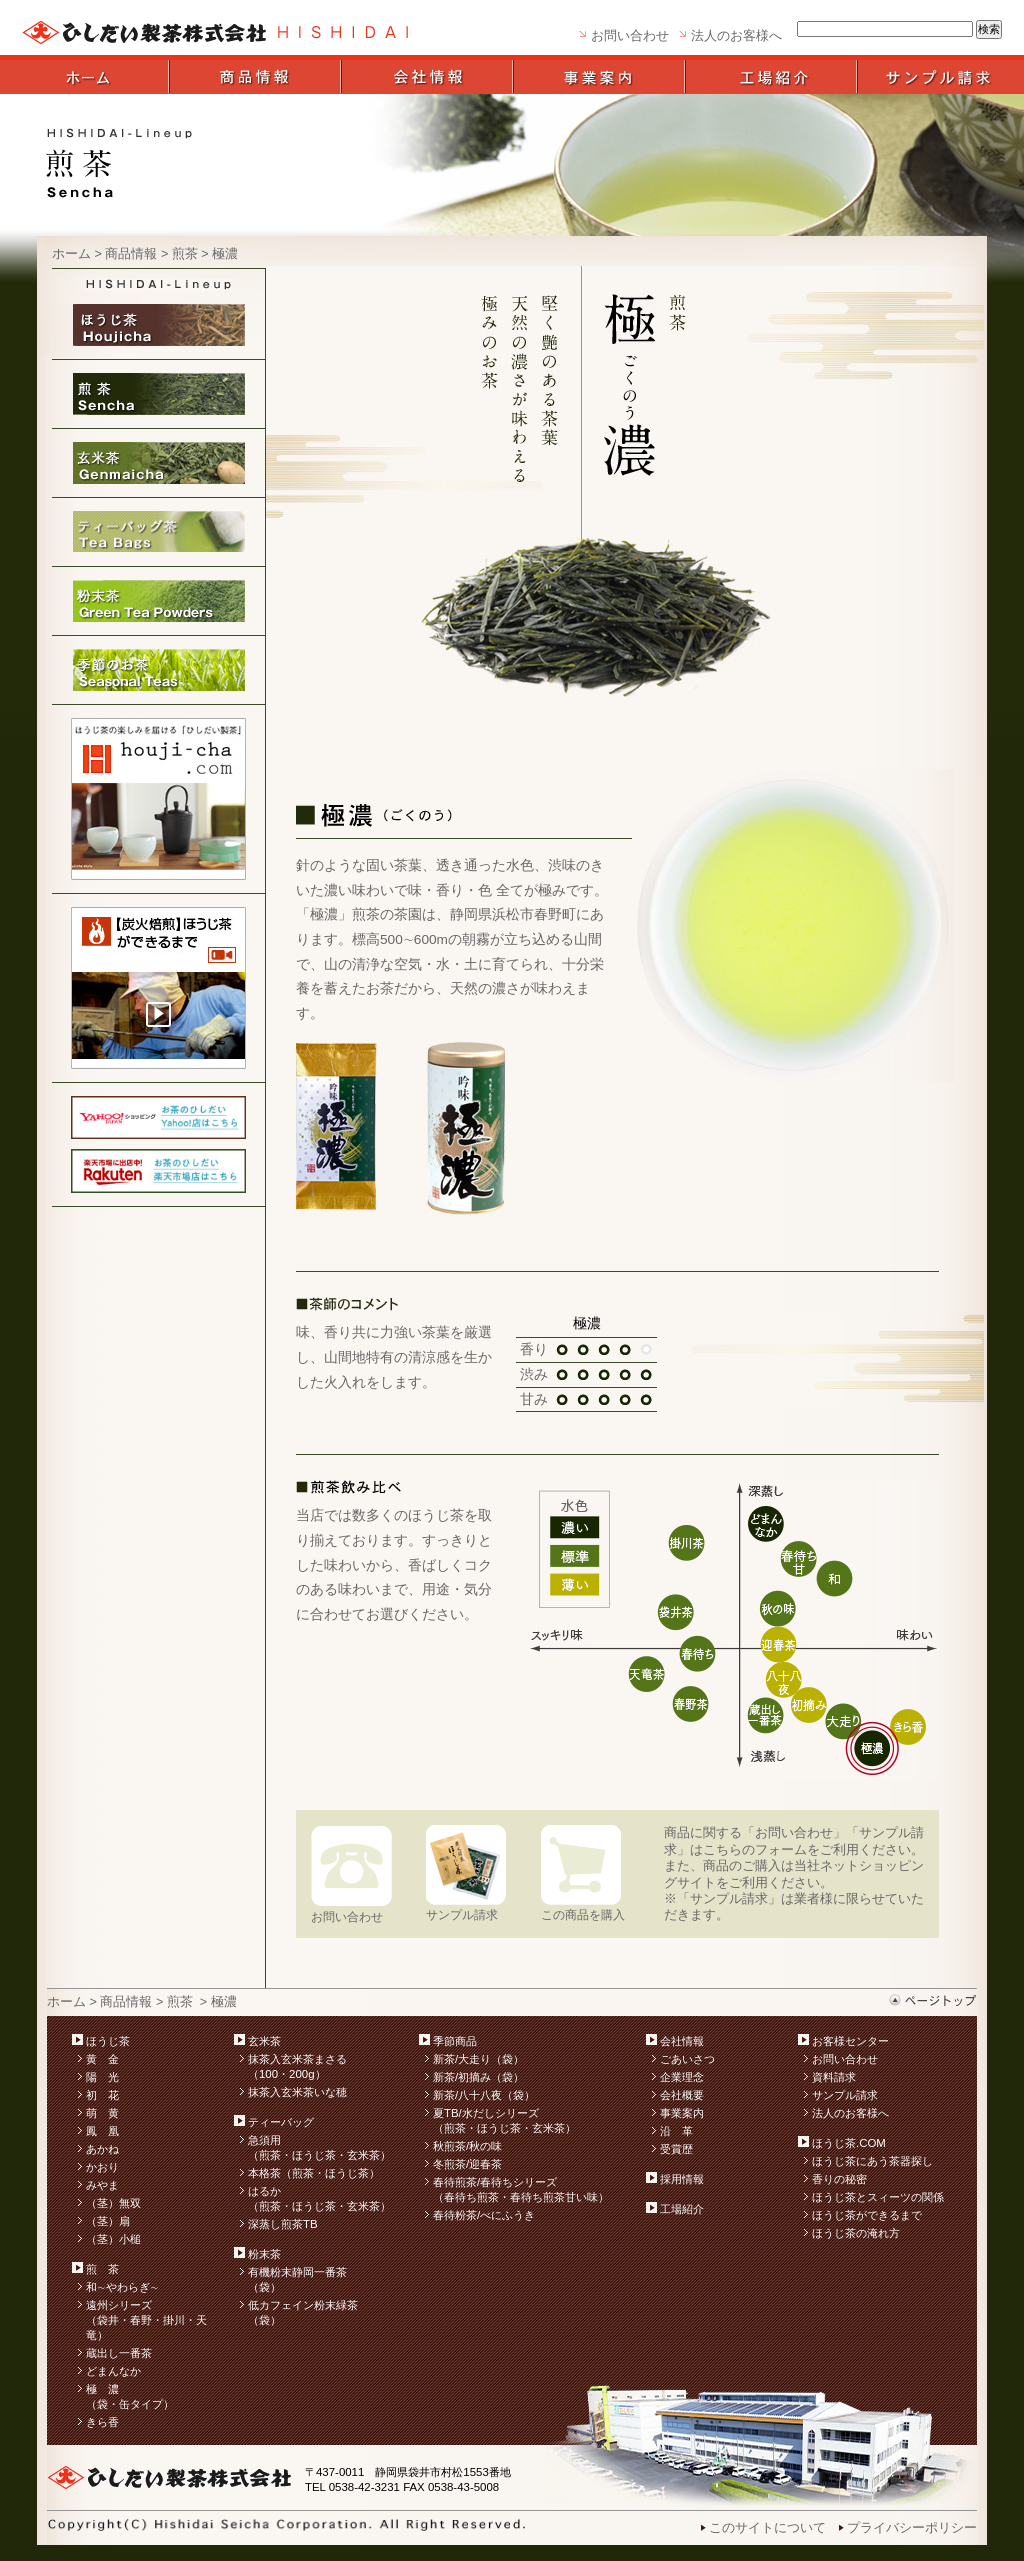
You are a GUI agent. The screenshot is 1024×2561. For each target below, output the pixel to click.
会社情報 (682, 2041)
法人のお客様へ (736, 36)
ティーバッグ (281, 2122)
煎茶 (185, 254)
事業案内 (682, 2113)
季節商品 (455, 2041)
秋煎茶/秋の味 (467, 2146)
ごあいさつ (687, 2059)
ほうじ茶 (108, 2041)
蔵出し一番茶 (119, 2353)
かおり (102, 2167)
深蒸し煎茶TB (283, 2224)
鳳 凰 (102, 2131)
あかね (102, 2149)
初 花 (102, 2095)
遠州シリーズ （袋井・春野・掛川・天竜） (146, 2320)
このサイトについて (767, 2528)
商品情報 (131, 254)
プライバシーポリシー (912, 2528)
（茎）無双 (113, 2203)
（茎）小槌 (113, 2239)
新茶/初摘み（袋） (478, 2077)
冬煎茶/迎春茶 (467, 2164)
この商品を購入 (583, 1914)
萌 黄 (102, 2113)
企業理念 (682, 2077)
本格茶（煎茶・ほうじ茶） (314, 2173)
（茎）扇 (108, 2221)
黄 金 (102, 2059)
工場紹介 (682, 2209)
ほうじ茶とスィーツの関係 (878, 2197)
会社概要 (682, 2095)
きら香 (102, 2422)
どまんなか (113, 2371)
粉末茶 (264, 2254)
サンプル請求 (462, 1914)
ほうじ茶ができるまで (867, 2215)
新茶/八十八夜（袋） (484, 2095)
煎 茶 (102, 2269)
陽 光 (102, 2077)
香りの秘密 (839, 2179)
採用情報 (682, 2179)
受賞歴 (676, 2149)
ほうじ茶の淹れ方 (856, 2233)
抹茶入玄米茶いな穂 (297, 2092)
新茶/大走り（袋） (478, 2059)
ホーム (71, 254)
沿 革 (676, 2131)
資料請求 (834, 2077)
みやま (102, 2185)
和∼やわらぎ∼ (122, 2287)
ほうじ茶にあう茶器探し (872, 2161)
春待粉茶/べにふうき (484, 2215)
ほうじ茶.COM (849, 2143)
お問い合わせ (630, 36)
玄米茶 (264, 2041)
